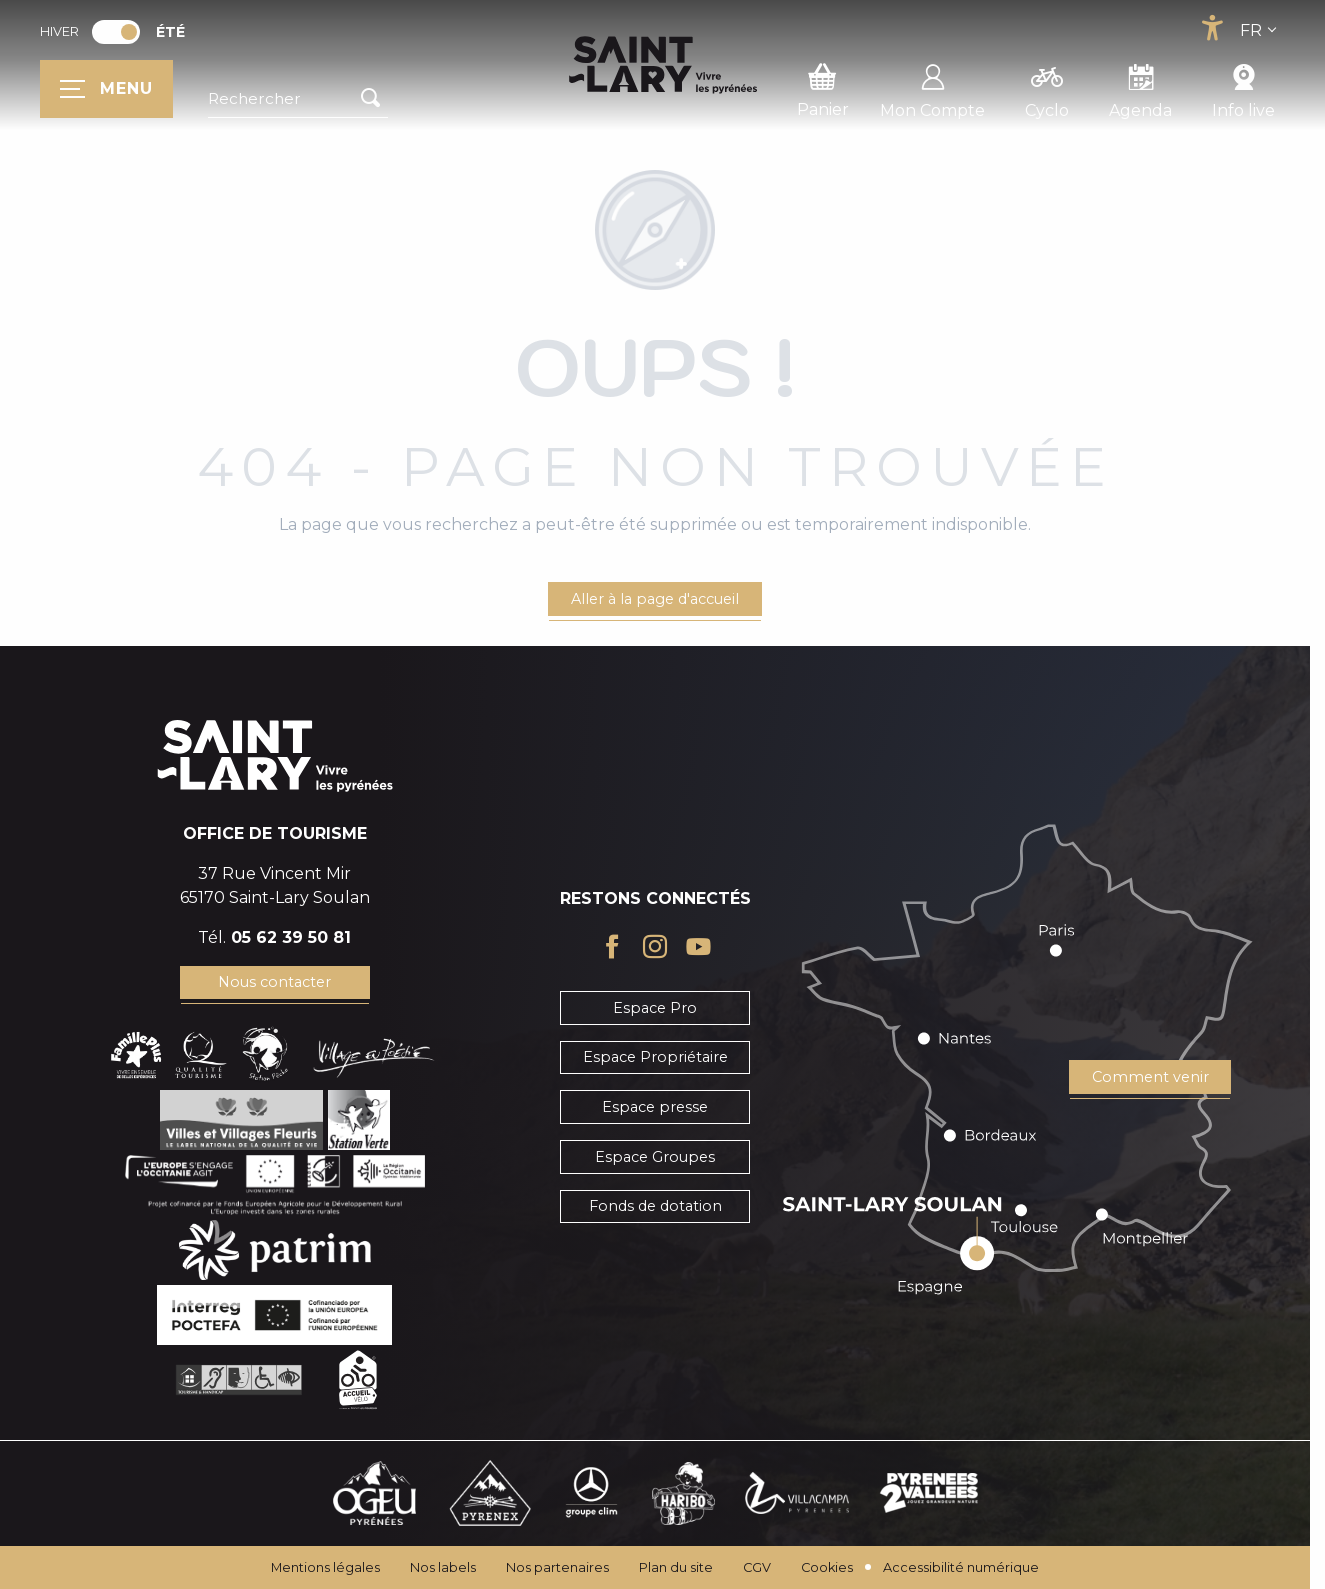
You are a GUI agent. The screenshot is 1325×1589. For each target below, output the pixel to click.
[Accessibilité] (1212, 28)
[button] (298, 99)
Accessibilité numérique (961, 1567)
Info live (1243, 87)
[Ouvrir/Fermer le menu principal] (106, 89)
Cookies (827, 1567)
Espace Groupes (655, 1157)
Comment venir (1150, 1077)
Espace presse (655, 1107)
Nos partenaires (557, 1567)
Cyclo (1047, 87)
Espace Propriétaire (655, 1057)
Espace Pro (655, 1008)
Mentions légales (325, 1567)
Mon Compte (932, 87)
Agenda (1140, 87)
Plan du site (676, 1567)
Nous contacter (274, 982)
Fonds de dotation (655, 1206)
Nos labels (443, 1567)
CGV (757, 1567)
